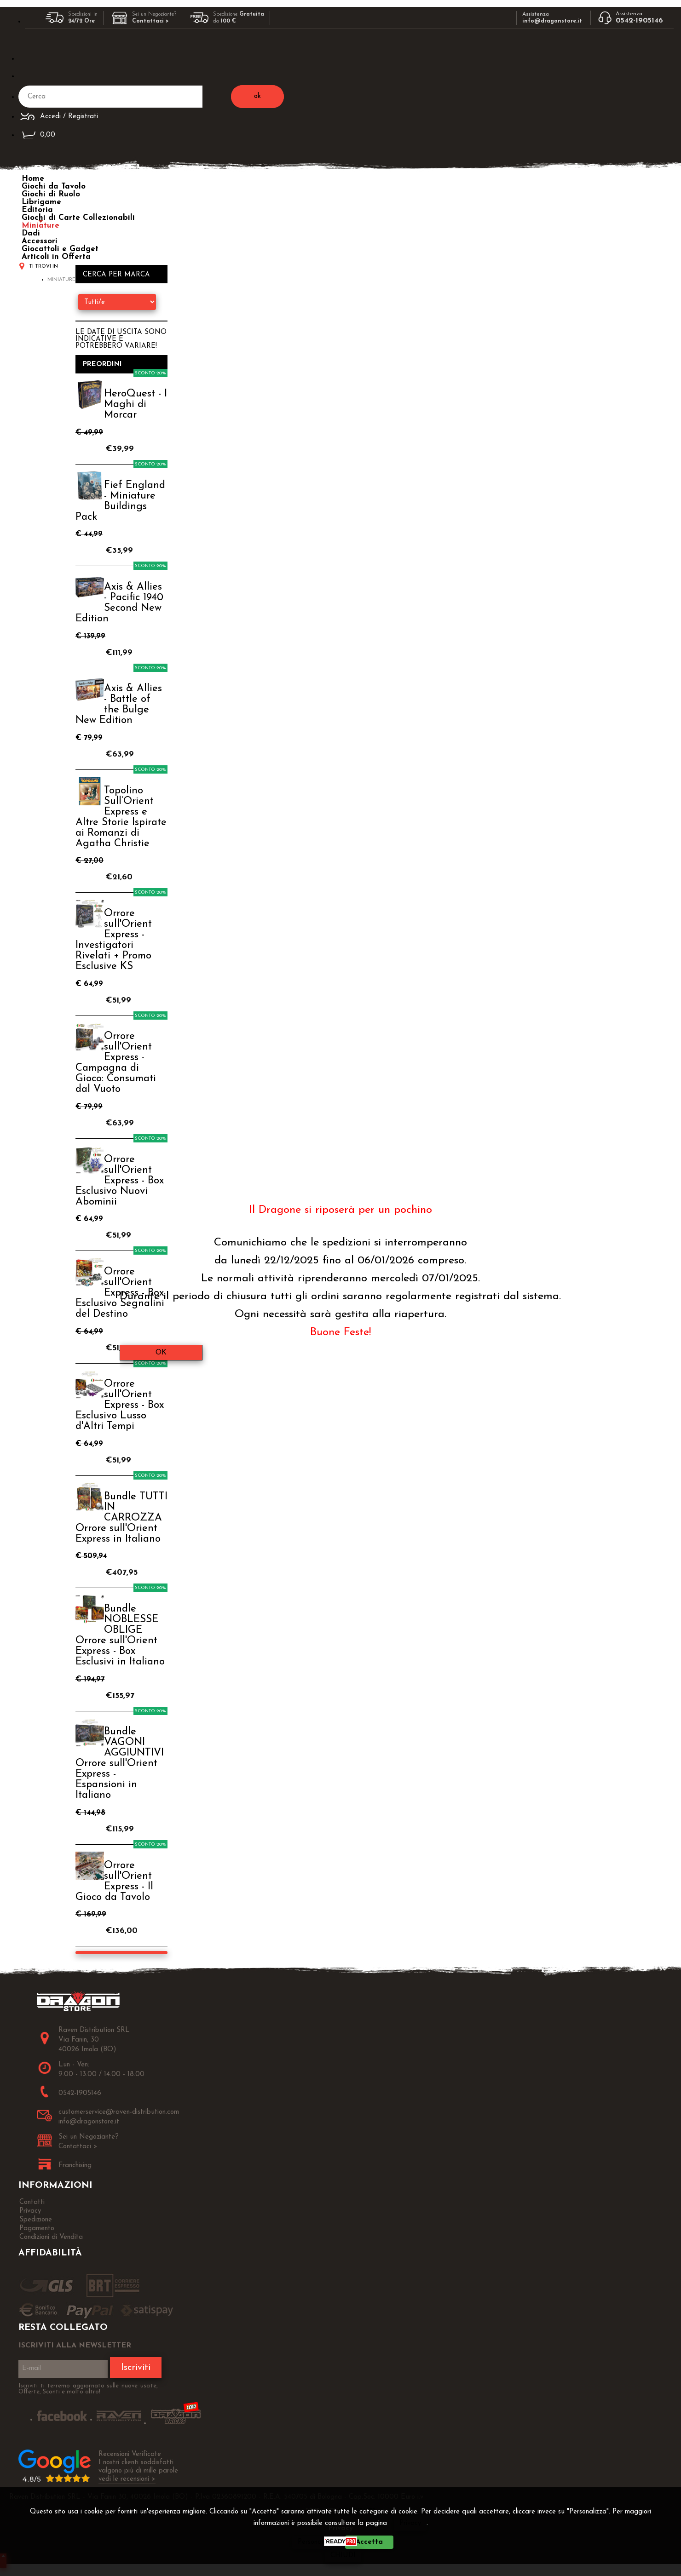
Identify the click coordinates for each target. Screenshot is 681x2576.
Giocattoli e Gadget (60, 249)
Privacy (410, 2523)
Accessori (40, 241)
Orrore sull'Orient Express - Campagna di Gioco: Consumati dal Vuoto (115, 1063)
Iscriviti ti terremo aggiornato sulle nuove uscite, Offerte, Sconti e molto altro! (88, 2389)
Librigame (41, 202)
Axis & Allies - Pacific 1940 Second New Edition (119, 603)
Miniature (40, 225)
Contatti (32, 2202)
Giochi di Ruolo (51, 194)
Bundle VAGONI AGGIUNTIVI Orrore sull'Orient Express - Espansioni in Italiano (119, 1764)
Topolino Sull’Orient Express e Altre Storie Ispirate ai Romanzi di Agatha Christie (121, 817)
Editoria (37, 210)
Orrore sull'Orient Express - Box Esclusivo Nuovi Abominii (119, 1180)
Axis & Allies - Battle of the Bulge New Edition (118, 704)
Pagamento (36, 2228)
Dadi (31, 233)
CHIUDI (343, 2555)
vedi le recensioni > (127, 2479)
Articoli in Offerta (56, 257)
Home (33, 179)
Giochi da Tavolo (54, 186)
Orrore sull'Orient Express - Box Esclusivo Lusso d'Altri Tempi (119, 1405)
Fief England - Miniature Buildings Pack (120, 501)
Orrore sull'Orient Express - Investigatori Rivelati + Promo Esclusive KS (113, 940)
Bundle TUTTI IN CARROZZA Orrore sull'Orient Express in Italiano (121, 1518)
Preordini (102, 364)
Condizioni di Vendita (51, 2237)
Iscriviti (135, 2367)
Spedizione (35, 2219)
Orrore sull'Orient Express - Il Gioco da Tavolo (114, 1881)
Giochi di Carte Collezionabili (78, 218)
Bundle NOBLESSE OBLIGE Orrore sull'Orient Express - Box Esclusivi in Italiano (120, 1635)
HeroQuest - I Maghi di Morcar (135, 404)
